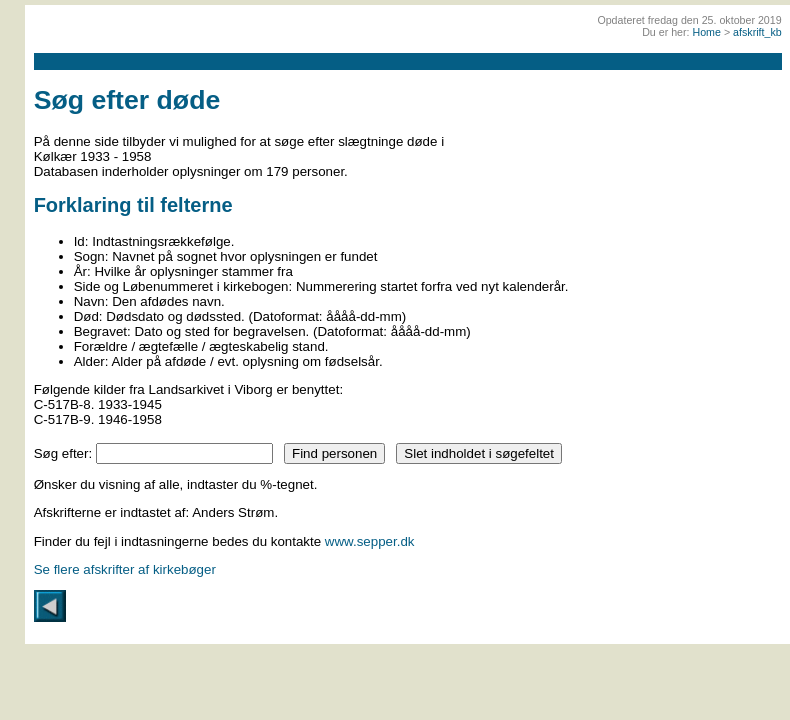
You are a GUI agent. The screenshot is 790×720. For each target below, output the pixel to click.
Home (707, 32)
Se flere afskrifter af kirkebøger (125, 569)
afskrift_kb (757, 32)
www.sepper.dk (370, 541)
